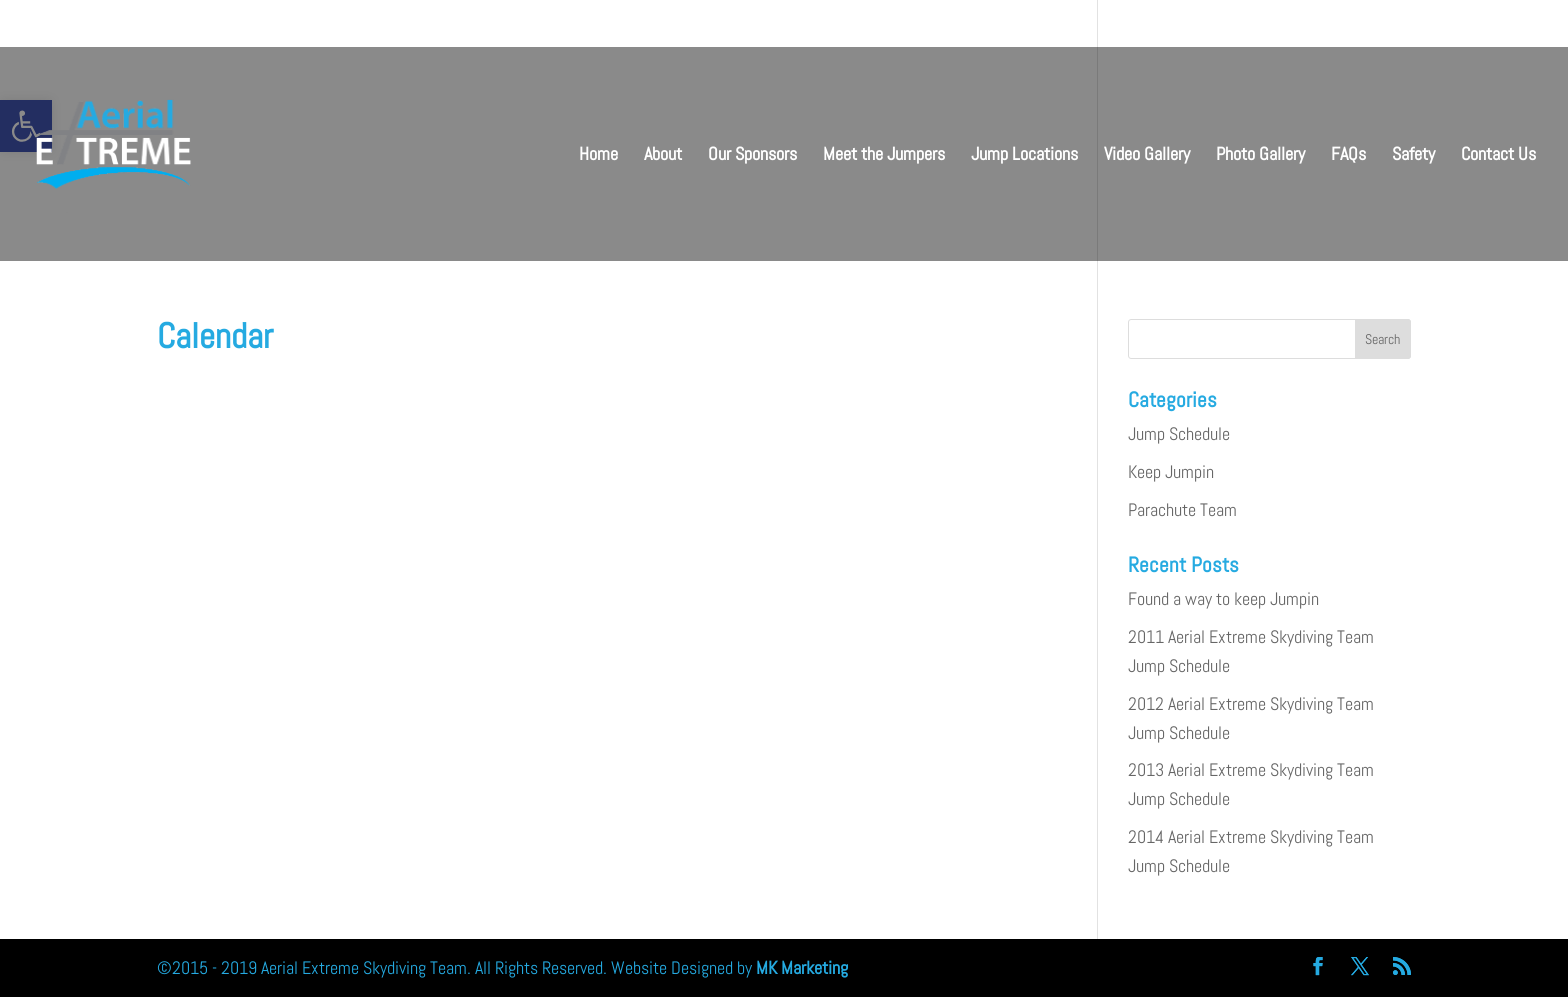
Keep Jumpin (1171, 471)
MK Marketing (802, 967)
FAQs (1348, 156)
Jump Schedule (1179, 433)
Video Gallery (1147, 156)
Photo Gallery (1260, 156)
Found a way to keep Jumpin (1223, 598)
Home (598, 156)
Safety (1413, 156)
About (663, 156)
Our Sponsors (752, 156)
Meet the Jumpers (884, 156)
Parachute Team (1182, 509)
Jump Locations (1024, 156)
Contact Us (1498, 156)
